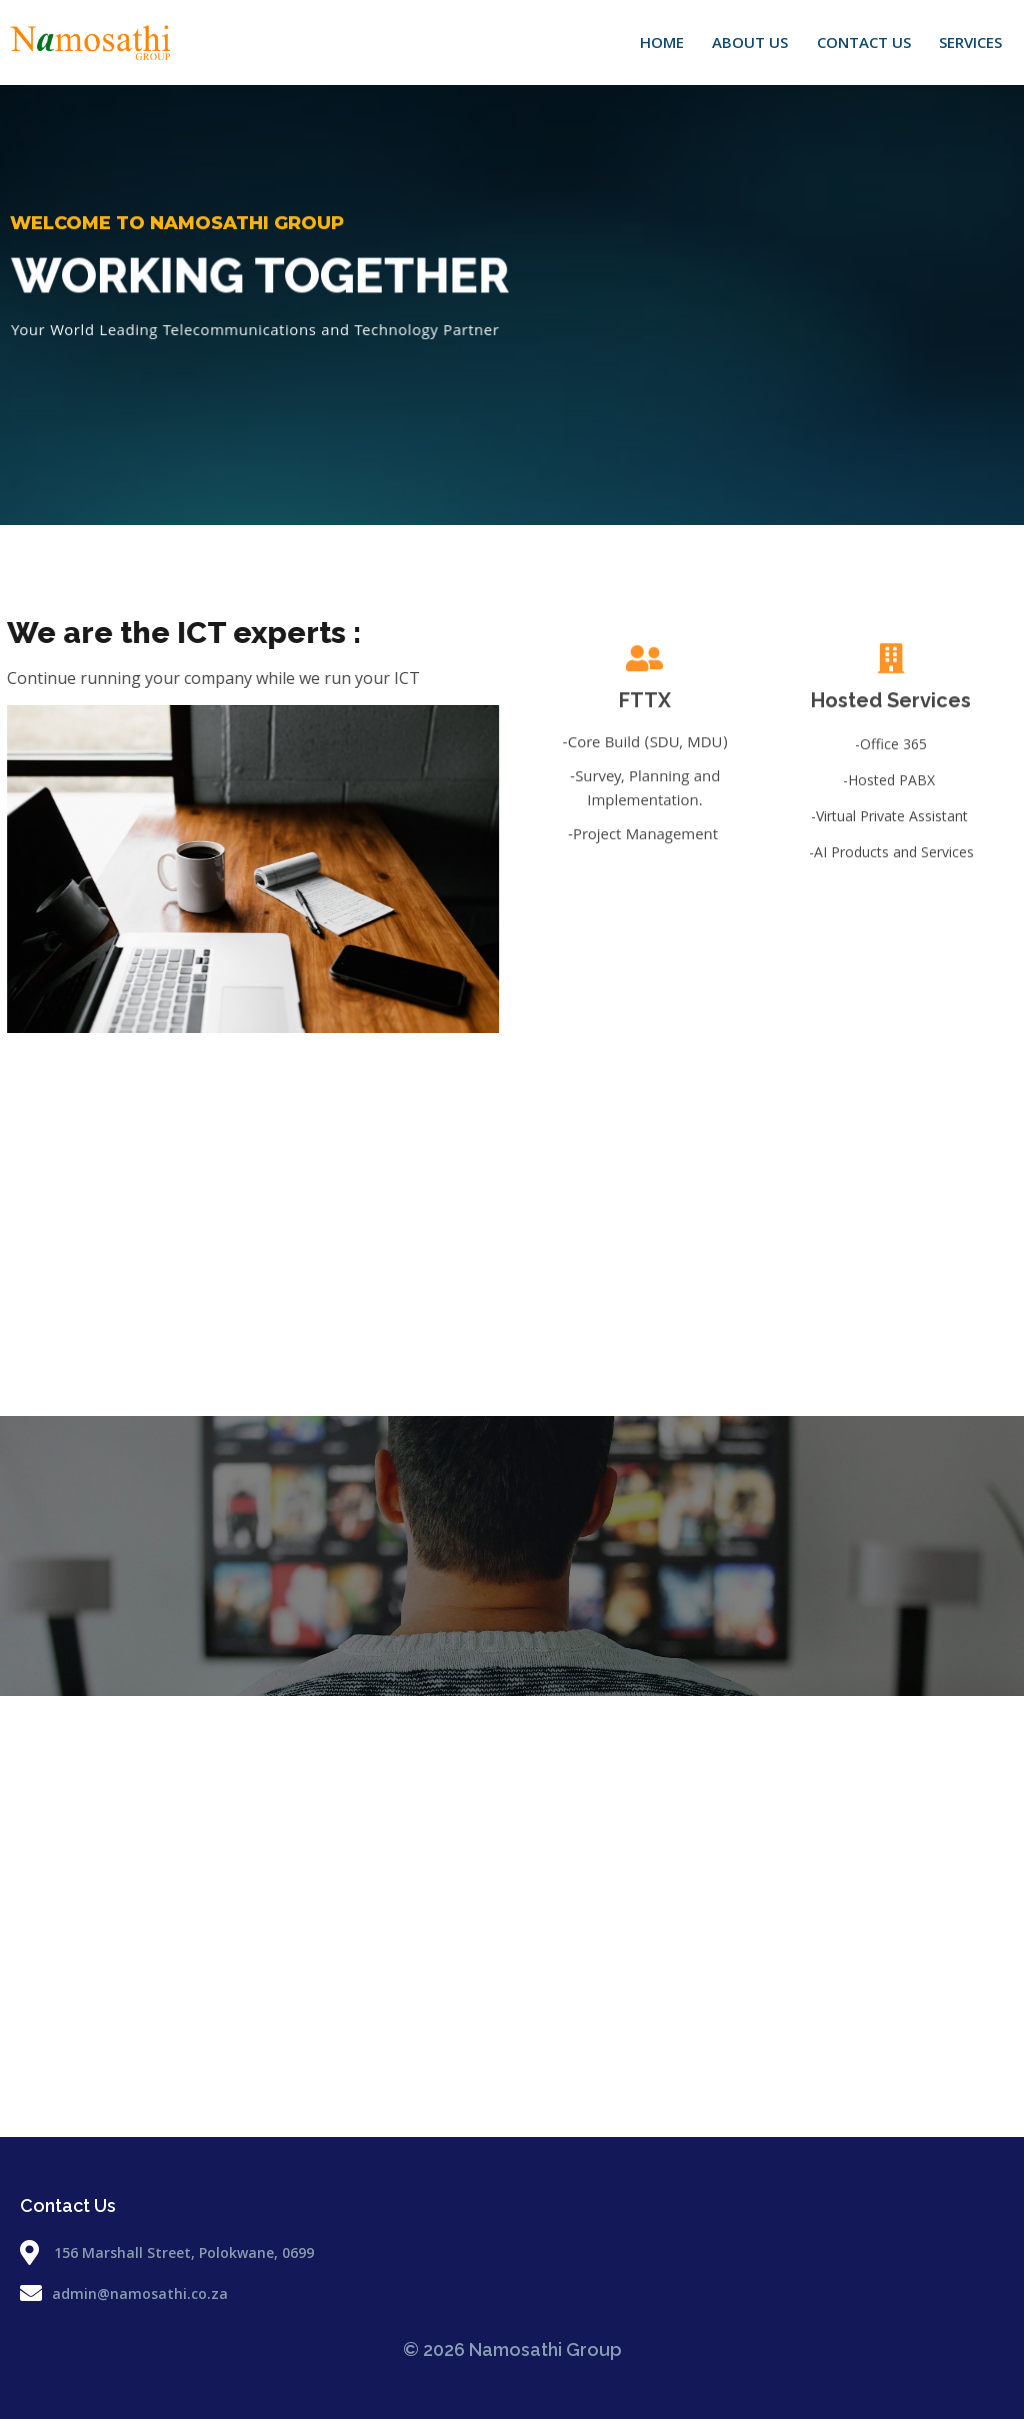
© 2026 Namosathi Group (512, 2349)
